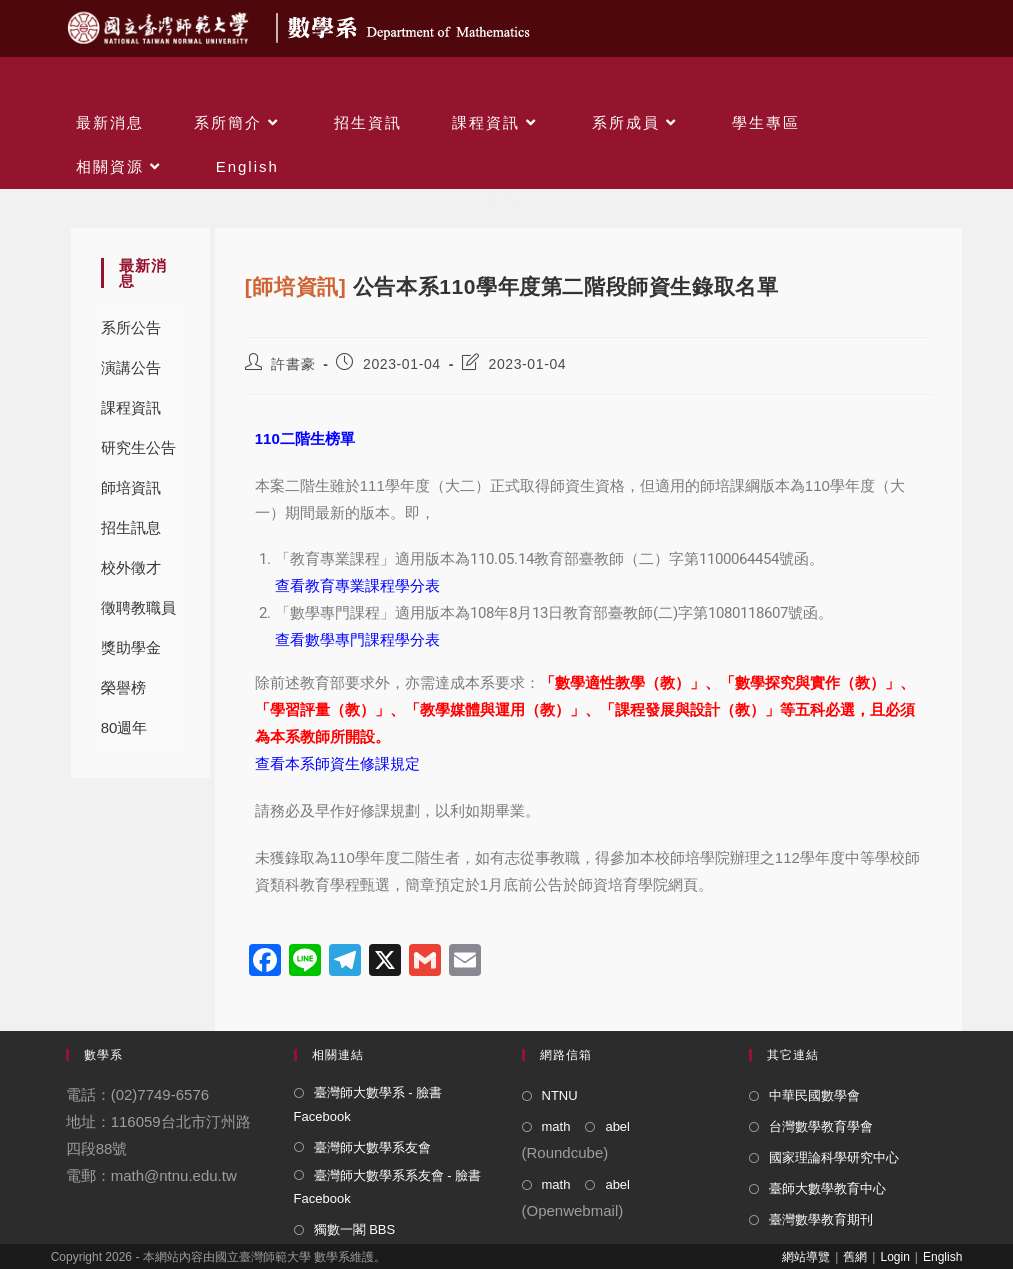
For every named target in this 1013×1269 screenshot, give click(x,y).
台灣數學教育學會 (821, 1126)
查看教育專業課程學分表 (357, 586)
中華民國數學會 (814, 1095)
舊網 (855, 1257)
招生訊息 (131, 527)
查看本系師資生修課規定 (337, 763)
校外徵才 (131, 567)
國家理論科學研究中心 (834, 1157)
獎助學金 (131, 647)
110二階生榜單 (305, 438)
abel (617, 1126)
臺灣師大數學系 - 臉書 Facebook (368, 1104)
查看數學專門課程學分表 (357, 640)
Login (894, 1257)
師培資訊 (131, 487)
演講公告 (131, 367)
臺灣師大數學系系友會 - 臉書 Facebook (388, 1187)
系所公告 (131, 327)
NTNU (560, 1095)
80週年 (124, 727)
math (556, 1126)
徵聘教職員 (138, 607)
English (942, 1257)
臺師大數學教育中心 (827, 1188)
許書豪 (293, 364)
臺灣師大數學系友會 (372, 1147)
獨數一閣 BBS (355, 1229)
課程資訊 (131, 407)
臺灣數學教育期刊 (821, 1219)
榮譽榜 (123, 687)
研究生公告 (138, 447)
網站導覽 (806, 1257)
